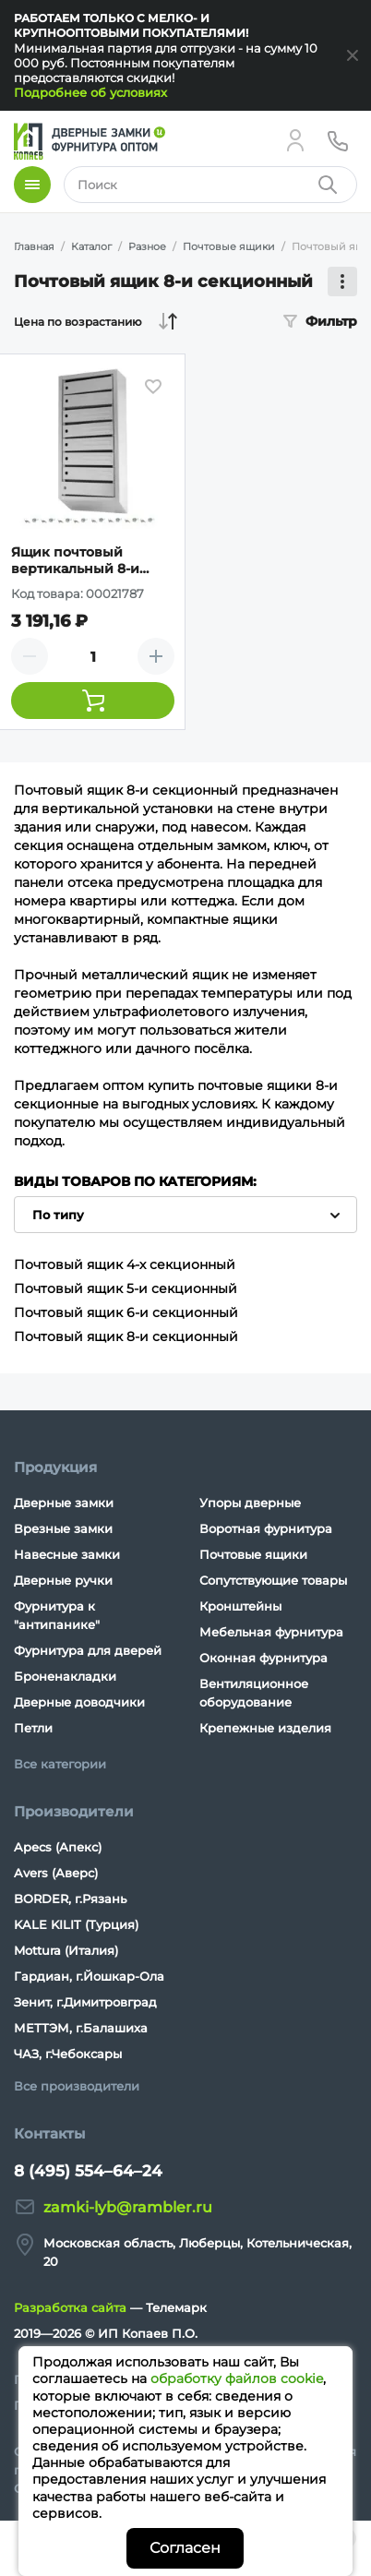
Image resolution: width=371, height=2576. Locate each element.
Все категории (60, 1763)
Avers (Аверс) (56, 1872)
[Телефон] (337, 140)
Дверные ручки (63, 1580)
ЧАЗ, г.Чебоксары (68, 2053)
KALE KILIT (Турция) (76, 1924)
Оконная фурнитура (263, 1657)
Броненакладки (65, 1676)
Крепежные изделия (265, 1727)
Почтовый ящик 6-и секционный (126, 1312)
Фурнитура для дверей (88, 1650)
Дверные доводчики (79, 1702)
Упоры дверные (250, 1502)
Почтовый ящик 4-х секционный (124, 1264)
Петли (33, 1727)
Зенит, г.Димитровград (85, 2002)
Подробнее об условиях (90, 92)
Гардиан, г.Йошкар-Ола (89, 1976)
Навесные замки (67, 1554)
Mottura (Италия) (66, 1950)
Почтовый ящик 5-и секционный (125, 1288)
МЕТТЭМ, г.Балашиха (81, 2027)
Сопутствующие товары (273, 1580)
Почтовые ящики (253, 1554)
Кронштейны (240, 1606)
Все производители (76, 2086)
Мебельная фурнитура (271, 1631)
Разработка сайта (70, 2307)
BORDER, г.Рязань (70, 1898)
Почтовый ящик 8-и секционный (126, 1336)
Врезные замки (63, 1528)
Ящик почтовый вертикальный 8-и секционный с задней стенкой (88, 560)
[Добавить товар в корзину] (92, 700)
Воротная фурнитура (265, 1528)
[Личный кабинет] (295, 140)
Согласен (185, 2548)
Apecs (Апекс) (58, 1846)
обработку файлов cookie (236, 2378)
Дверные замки (64, 1502)
